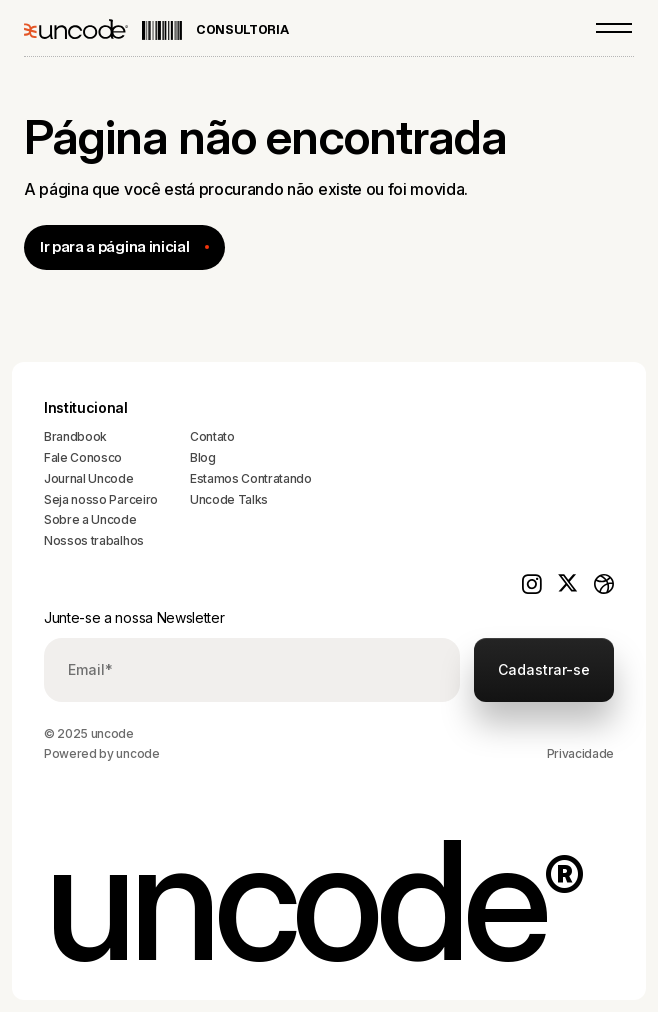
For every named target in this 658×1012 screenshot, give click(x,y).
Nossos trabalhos (94, 540)
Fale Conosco (83, 457)
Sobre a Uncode (90, 519)
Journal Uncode (89, 478)
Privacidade (580, 753)
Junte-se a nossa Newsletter (134, 617)
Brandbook (75, 436)
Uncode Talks (229, 499)
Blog (203, 457)
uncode (137, 753)
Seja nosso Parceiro (101, 499)
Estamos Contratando (251, 478)
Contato (212, 436)
